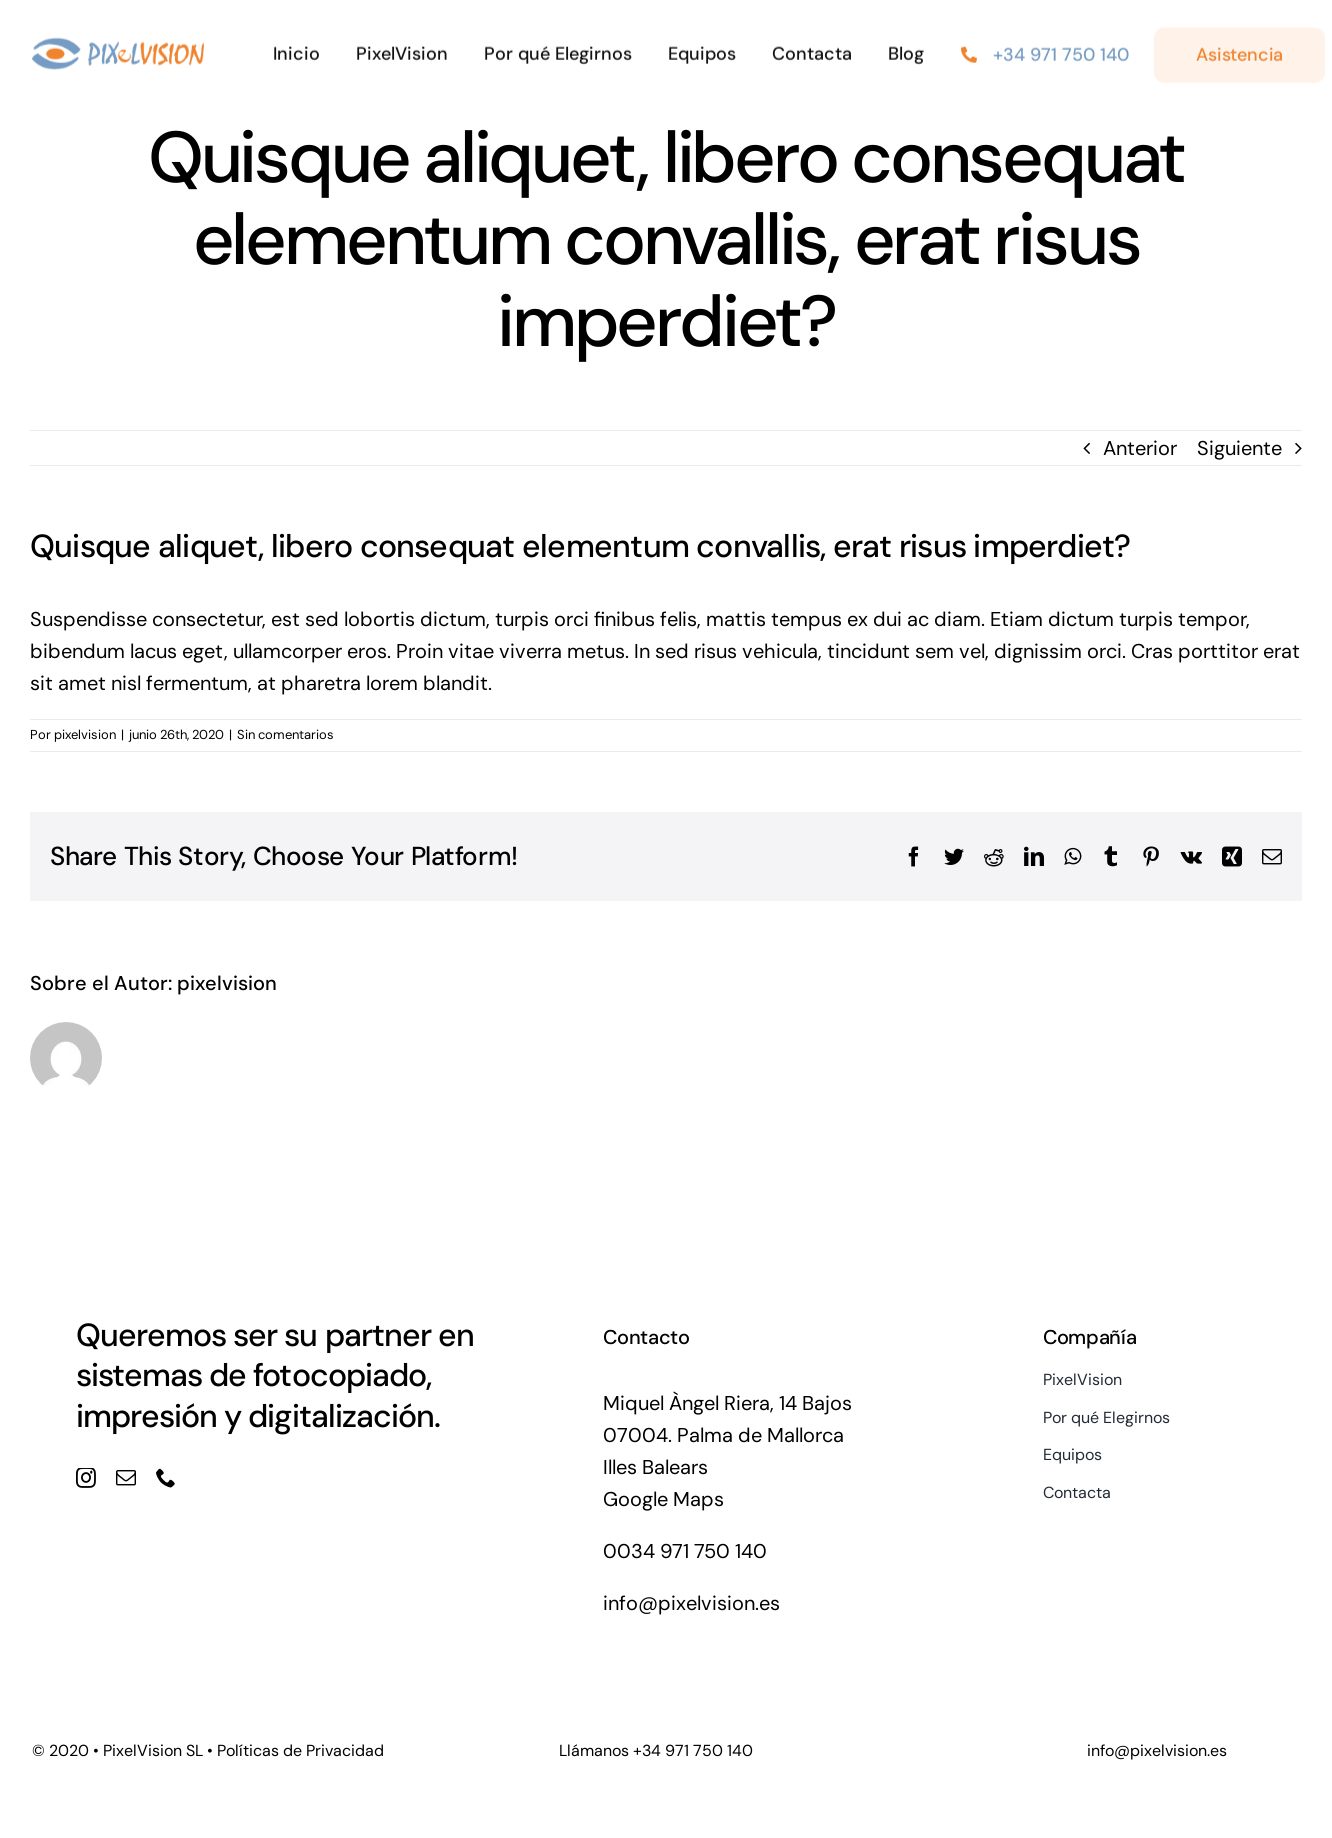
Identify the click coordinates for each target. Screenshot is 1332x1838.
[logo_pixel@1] (118, 45)
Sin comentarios (285, 734)
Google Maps (663, 1499)
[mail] (126, 1478)
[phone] (166, 1478)
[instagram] (86, 1478)
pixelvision (85, 734)
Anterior (1140, 448)
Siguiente (1239, 448)
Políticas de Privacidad (300, 1750)
